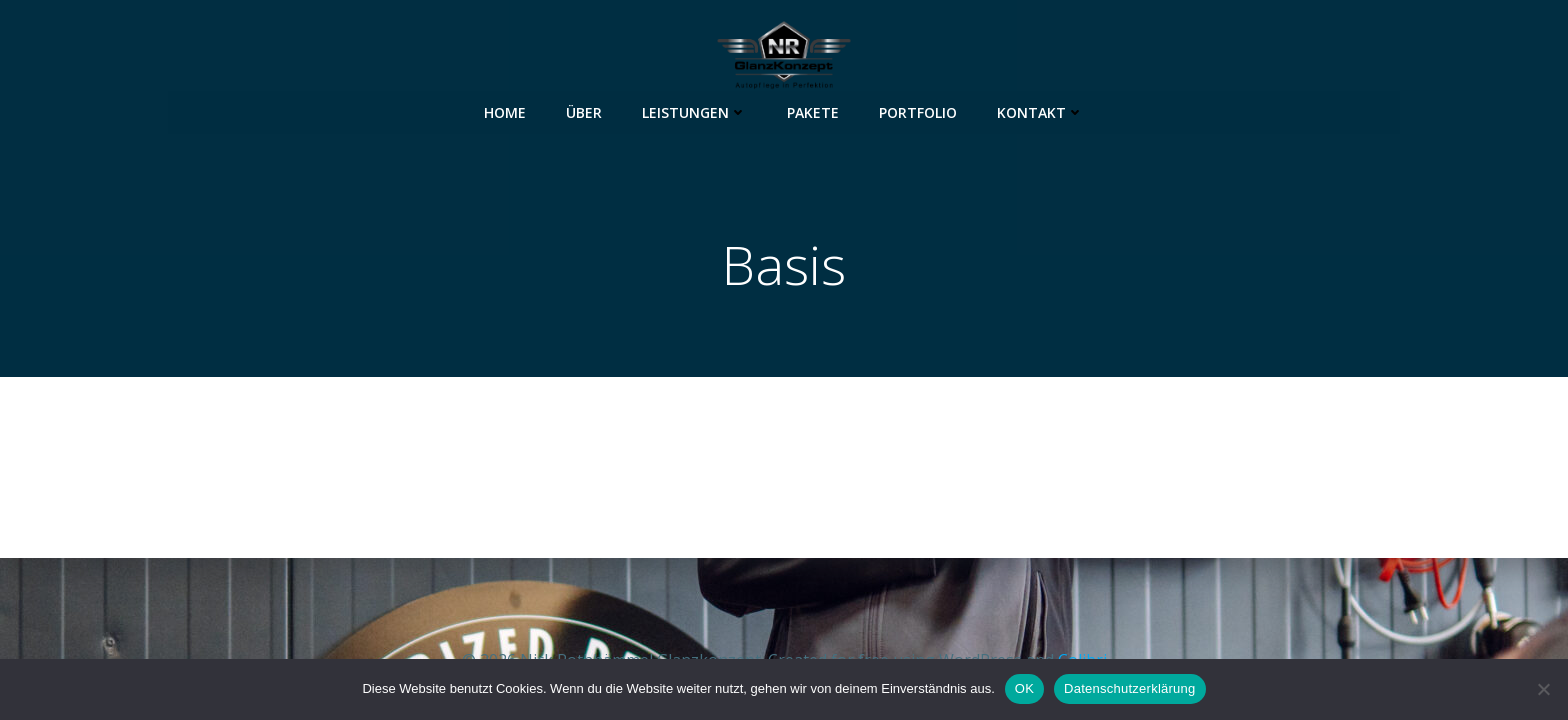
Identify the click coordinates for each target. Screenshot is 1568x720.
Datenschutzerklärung (1129, 688)
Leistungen (694, 110)
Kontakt (1040, 110)
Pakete (813, 110)
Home (505, 110)
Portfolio (918, 110)
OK (1024, 688)
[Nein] (1543, 689)
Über (584, 110)
